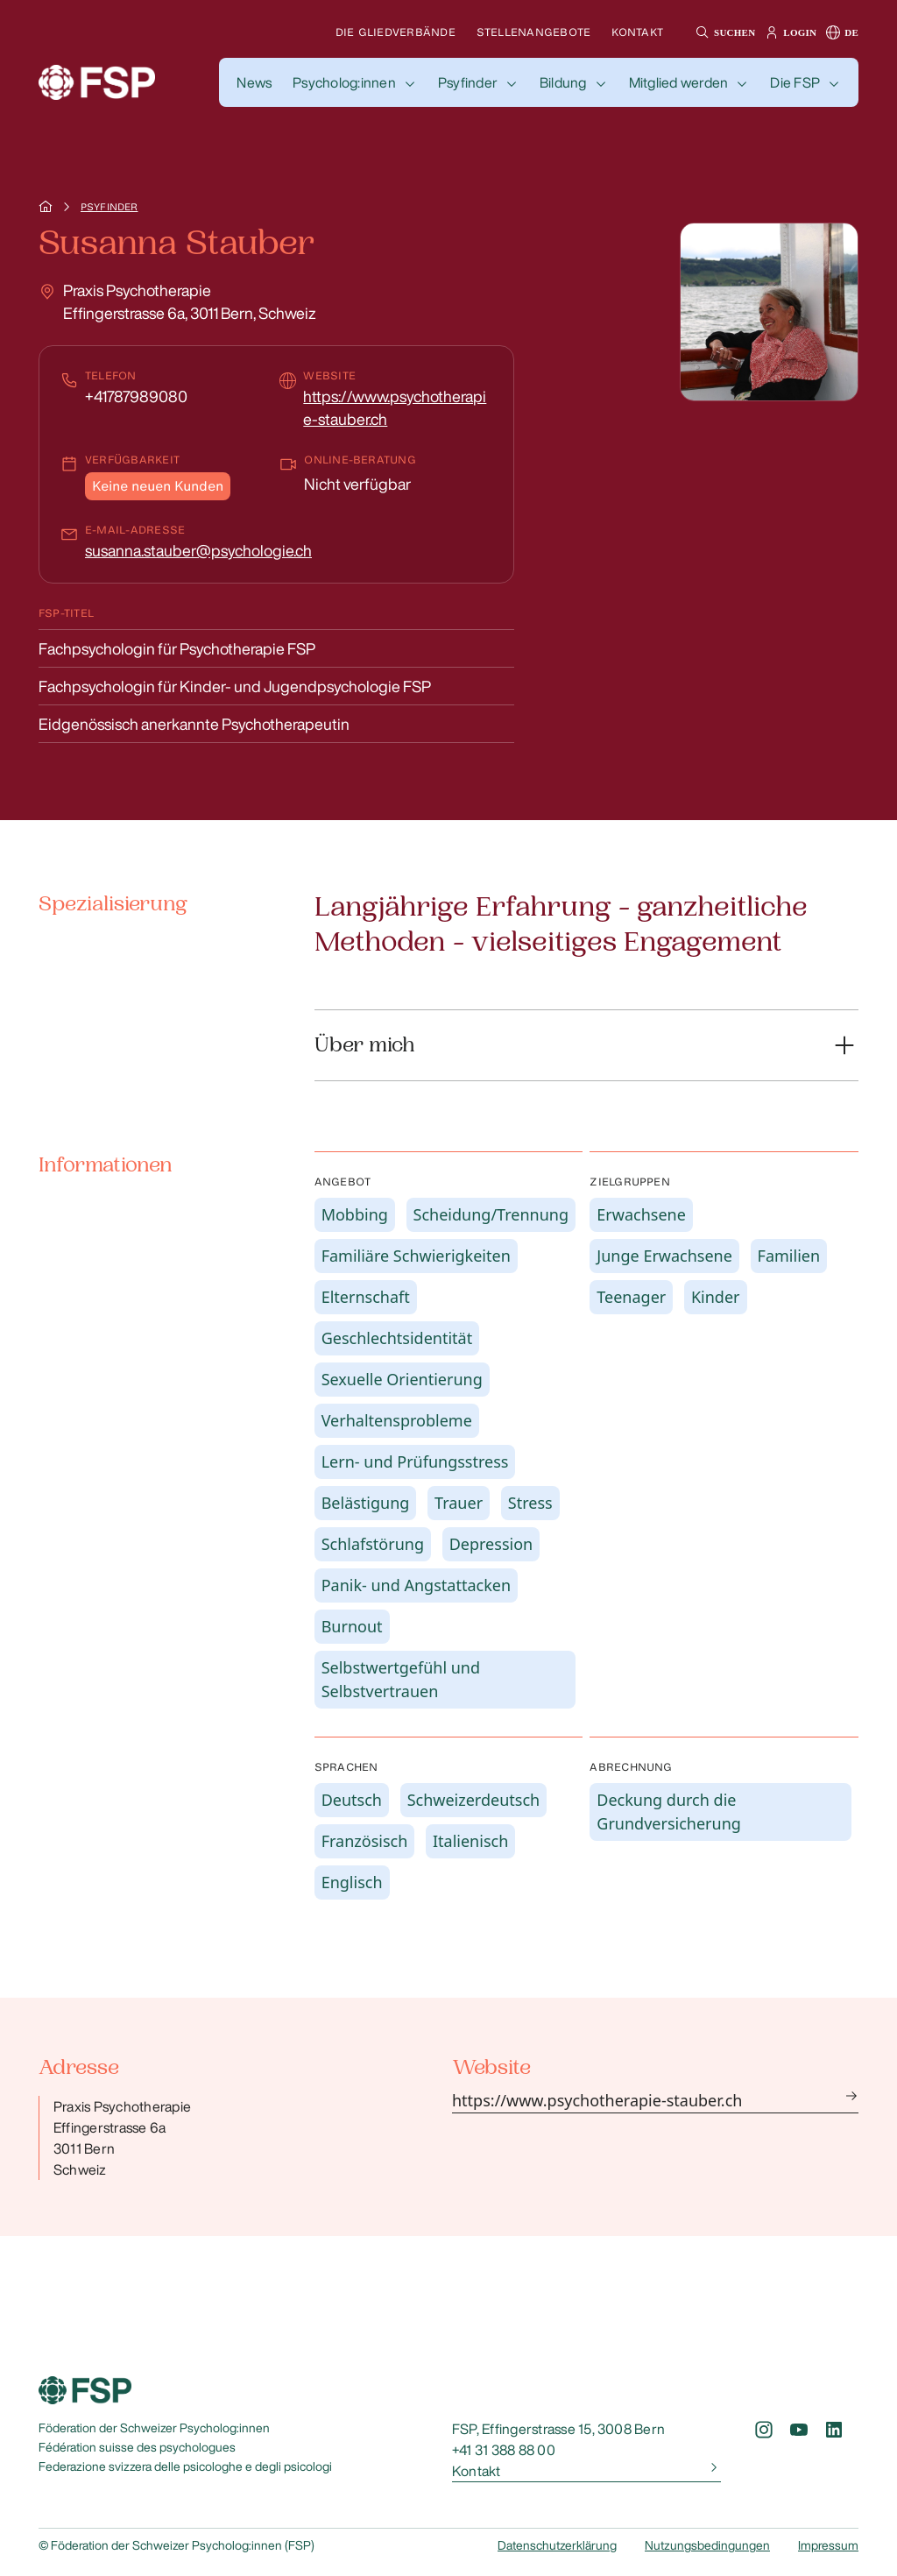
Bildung (563, 82)
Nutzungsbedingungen (707, 2545)
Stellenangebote (534, 32)
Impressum (828, 2545)
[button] (723, 32)
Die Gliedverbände (395, 32)
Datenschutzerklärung (557, 2545)
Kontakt (637, 32)
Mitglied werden (679, 82)
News (254, 82)
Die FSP (795, 82)
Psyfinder (468, 82)
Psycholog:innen (344, 82)
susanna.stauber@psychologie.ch (198, 550)
